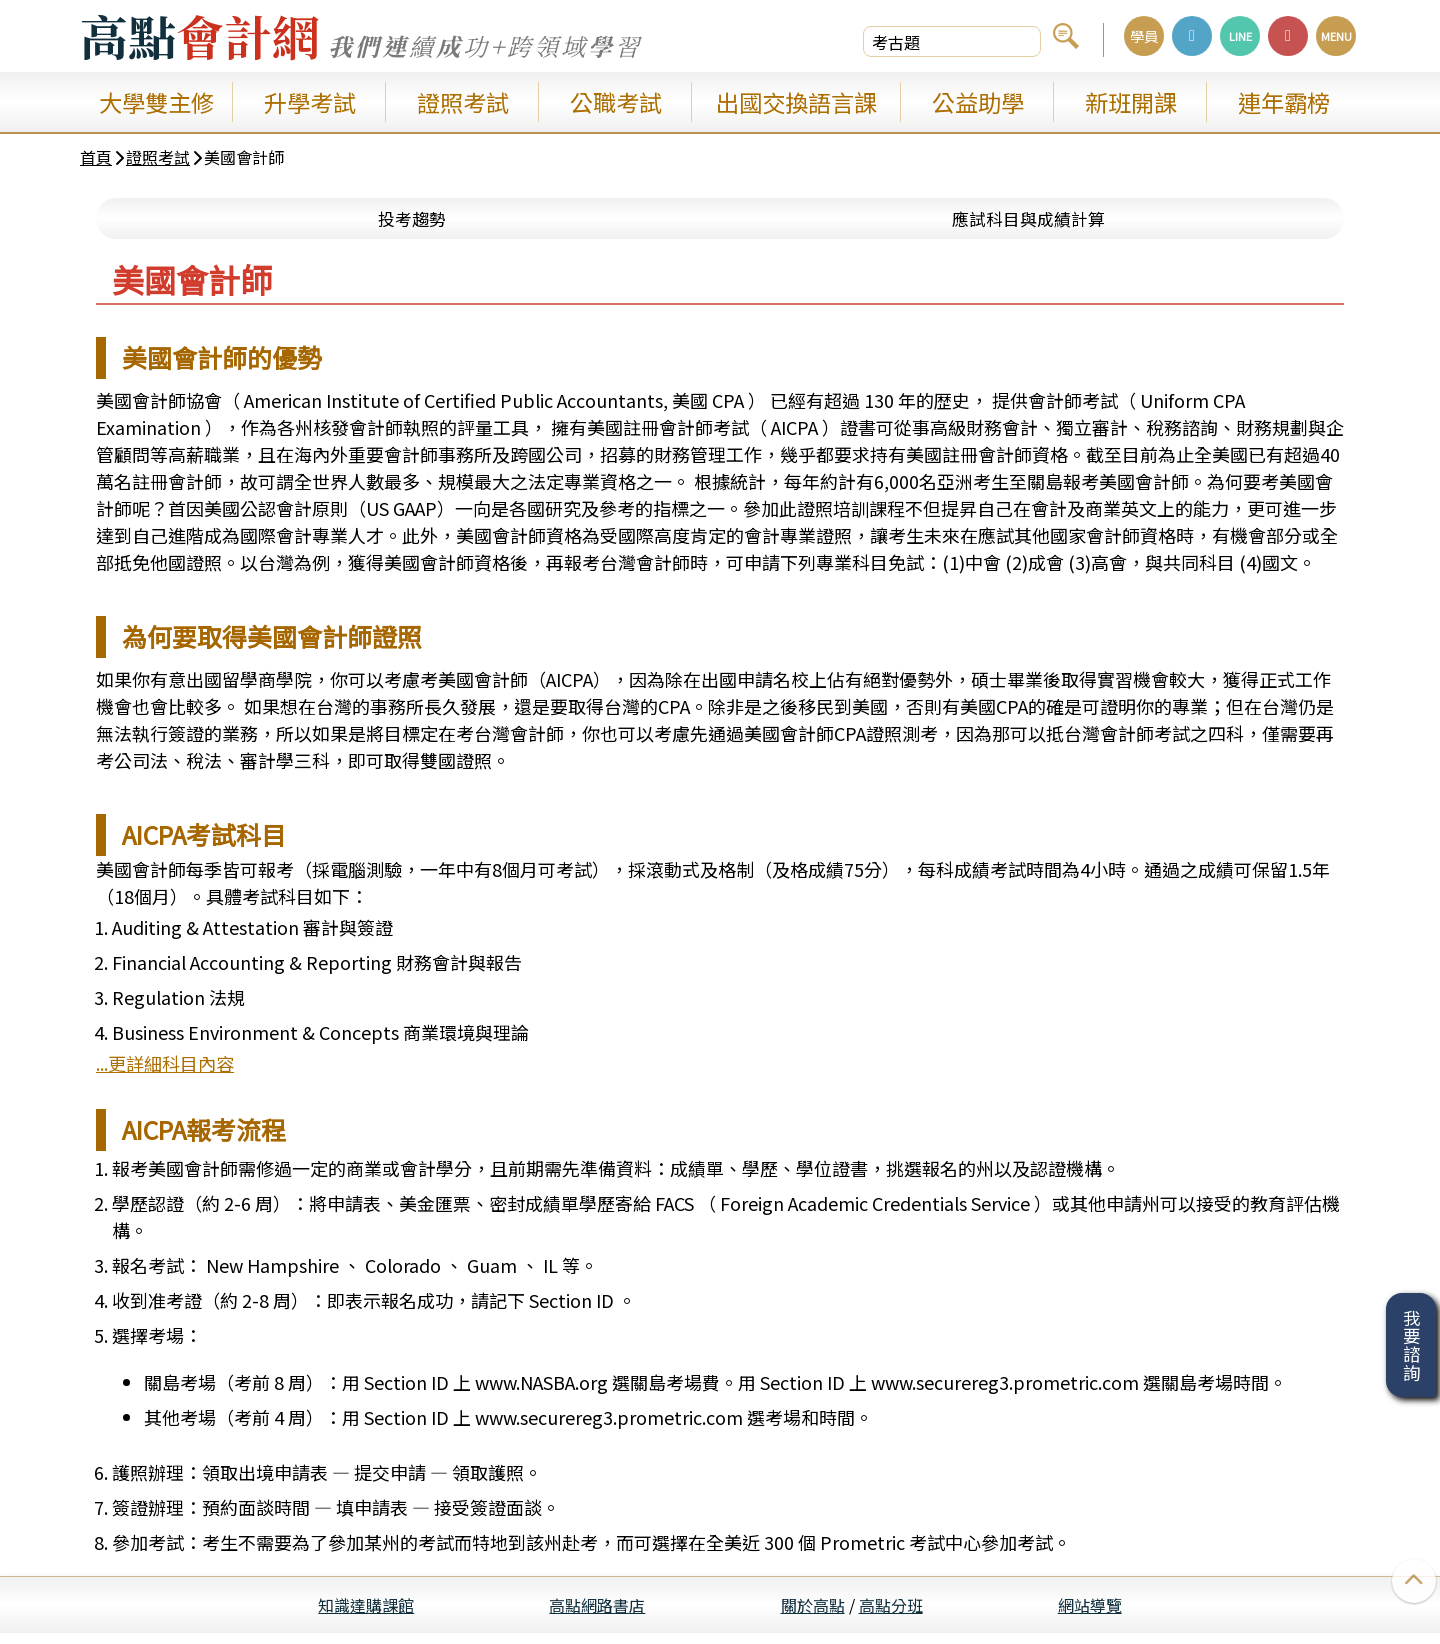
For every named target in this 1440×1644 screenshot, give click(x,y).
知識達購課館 (366, 1616)
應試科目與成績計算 (1028, 228)
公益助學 (978, 102)
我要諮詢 (1411, 1345)
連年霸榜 (1284, 102)
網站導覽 (1090, 1616)
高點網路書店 (597, 1616)
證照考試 (463, 102)
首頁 (96, 162)
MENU (1336, 36)
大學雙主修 (156, 102)
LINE (1240, 36)
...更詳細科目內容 (165, 1074)
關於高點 (813, 1616)
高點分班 (891, 1616)
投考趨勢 (412, 228)
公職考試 (616, 102)
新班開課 (1131, 102)
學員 (1144, 35)
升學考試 (310, 102)
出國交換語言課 (796, 102)
